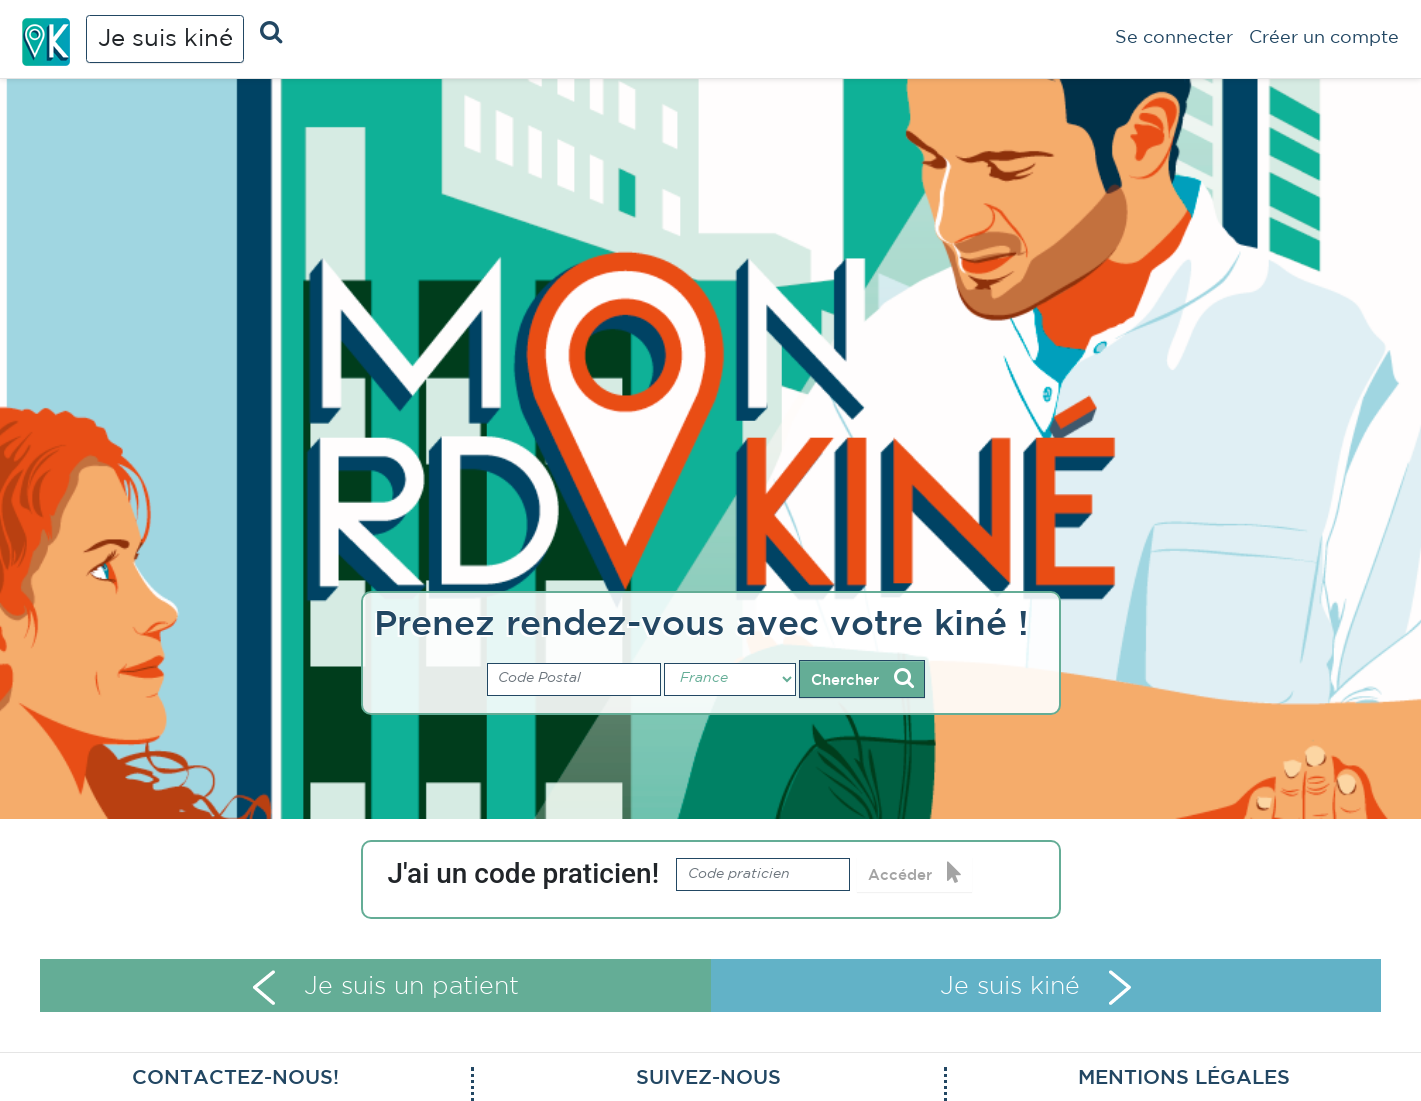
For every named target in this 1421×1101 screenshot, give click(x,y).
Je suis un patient (385, 987)
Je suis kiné (165, 39)
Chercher (862, 678)
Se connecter (1174, 38)
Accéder (915, 873)
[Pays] (730, 680)
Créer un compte (1324, 38)
